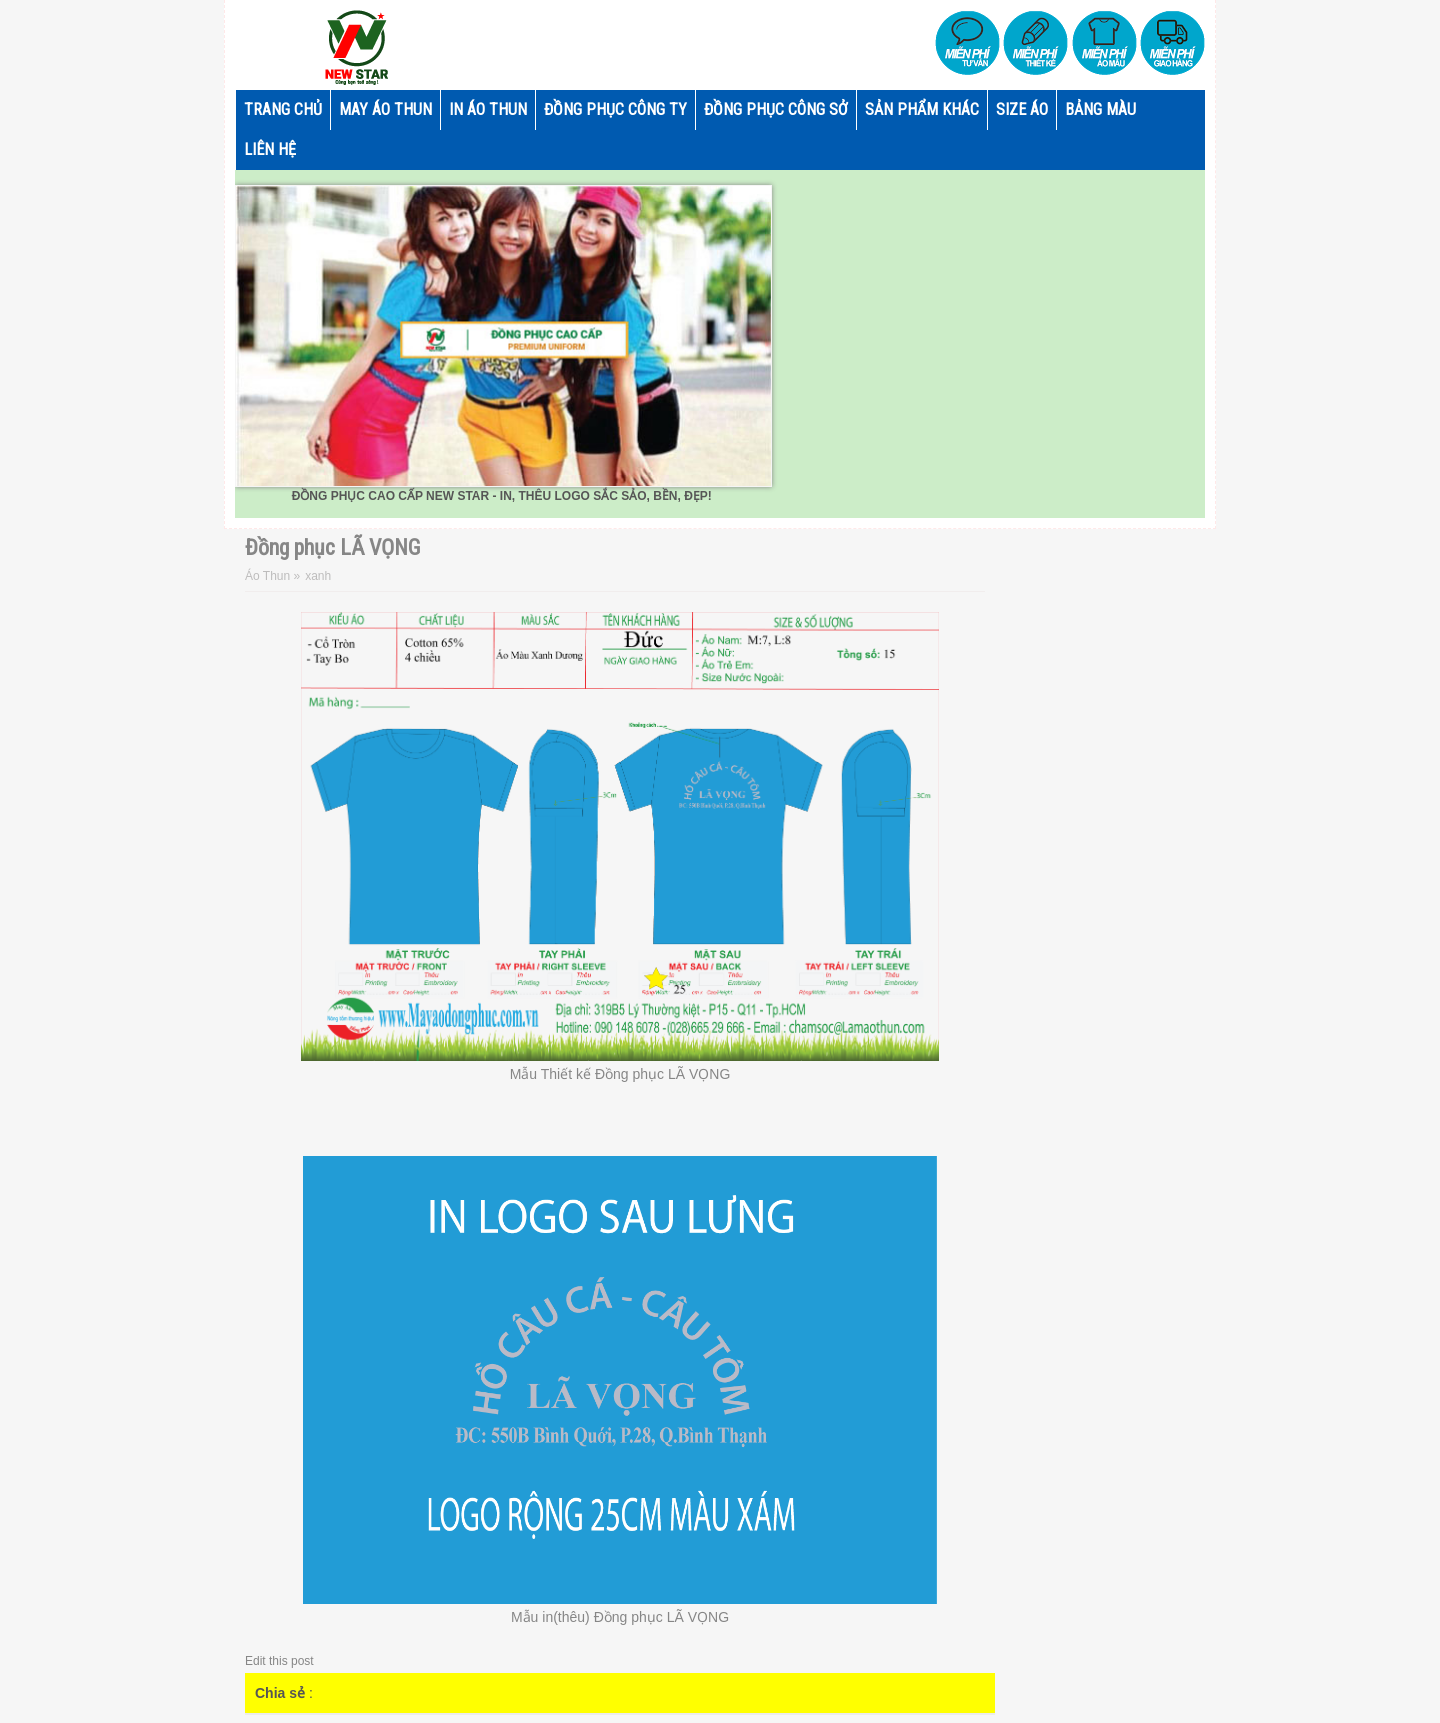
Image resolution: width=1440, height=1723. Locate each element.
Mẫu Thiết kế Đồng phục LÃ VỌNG (620, 1074)
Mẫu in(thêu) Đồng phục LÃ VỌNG (620, 1617)
